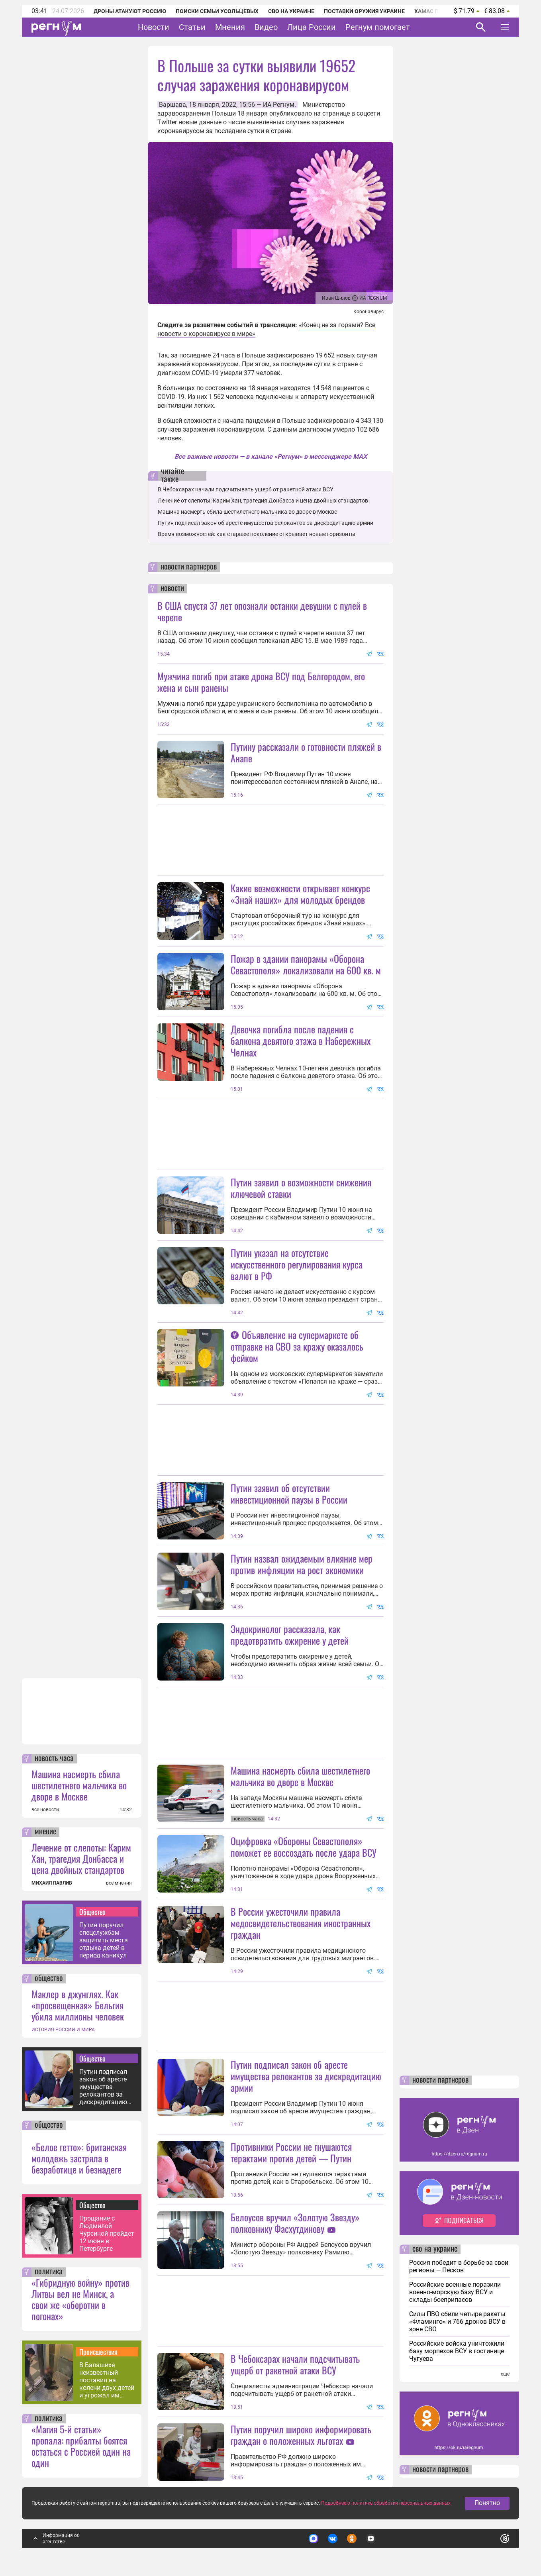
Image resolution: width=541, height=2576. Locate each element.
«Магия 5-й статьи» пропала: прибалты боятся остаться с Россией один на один (81, 2445)
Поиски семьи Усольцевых (217, 11)
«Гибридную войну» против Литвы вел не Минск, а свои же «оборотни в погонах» (80, 2299)
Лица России (311, 27)
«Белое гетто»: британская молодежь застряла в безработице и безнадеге (79, 2158)
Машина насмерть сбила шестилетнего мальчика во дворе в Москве (79, 1785)
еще (505, 2374)
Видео (266, 27)
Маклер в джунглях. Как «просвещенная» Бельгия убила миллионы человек (77, 2005)
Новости (153, 27)
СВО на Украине (291, 11)
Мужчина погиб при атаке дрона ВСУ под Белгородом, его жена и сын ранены (261, 682)
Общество (92, 1911)
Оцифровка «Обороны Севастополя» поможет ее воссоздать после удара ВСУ (303, 1846)
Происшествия (98, 2351)
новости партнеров (189, 567)
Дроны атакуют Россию (130, 11)
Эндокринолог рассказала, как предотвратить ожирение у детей (290, 1634)
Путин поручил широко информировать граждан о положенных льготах (301, 2435)
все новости (45, 1809)
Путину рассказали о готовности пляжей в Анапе (306, 752)
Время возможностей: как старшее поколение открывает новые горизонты (256, 534)
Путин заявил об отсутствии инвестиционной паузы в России (289, 1493)
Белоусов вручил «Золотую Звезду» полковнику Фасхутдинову (295, 2223)
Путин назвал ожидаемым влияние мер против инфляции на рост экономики (301, 1564)
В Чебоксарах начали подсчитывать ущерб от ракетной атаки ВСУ (245, 489)
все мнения (119, 1883)
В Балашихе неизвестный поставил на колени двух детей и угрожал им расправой (106, 2380)
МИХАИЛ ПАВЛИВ (51, 1883)
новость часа (54, 1758)
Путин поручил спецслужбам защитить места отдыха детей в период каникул (103, 1940)
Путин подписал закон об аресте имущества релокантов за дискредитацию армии (103, 2087)
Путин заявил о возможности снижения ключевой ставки (301, 1188)
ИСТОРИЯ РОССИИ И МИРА (63, 2029)
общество (49, 1978)
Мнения (230, 27)
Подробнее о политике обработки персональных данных (386, 2503)
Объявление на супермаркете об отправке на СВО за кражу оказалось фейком (297, 1346)
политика (49, 2272)
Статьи (192, 27)
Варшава (172, 104)
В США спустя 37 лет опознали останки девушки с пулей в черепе (262, 611)
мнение (45, 1832)
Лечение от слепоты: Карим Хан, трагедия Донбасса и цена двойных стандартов (81, 1858)
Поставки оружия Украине (364, 11)
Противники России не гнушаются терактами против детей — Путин (291, 2152)
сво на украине (434, 2249)
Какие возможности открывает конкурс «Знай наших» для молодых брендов (300, 894)
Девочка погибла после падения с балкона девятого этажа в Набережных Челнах (300, 1040)
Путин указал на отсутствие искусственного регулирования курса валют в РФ (297, 1264)
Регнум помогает (377, 27)
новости (172, 588)
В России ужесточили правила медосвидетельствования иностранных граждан (300, 1923)
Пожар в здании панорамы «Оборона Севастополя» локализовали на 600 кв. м (306, 964)
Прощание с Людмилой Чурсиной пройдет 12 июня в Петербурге (106, 2233)
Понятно (487, 2503)
